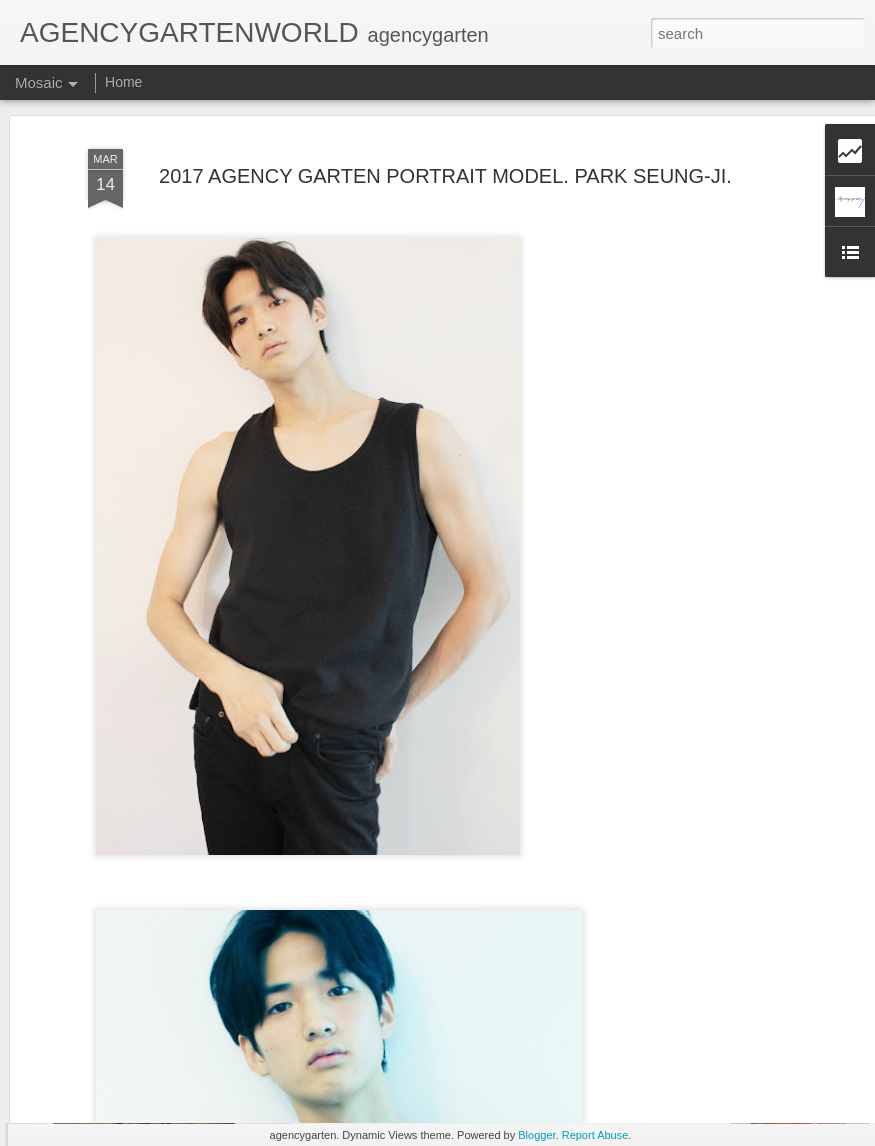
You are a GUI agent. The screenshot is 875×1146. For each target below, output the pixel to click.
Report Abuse (595, 1135)
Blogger (536, 1135)
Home (123, 82)
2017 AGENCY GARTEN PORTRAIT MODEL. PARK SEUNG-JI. (445, 122)
